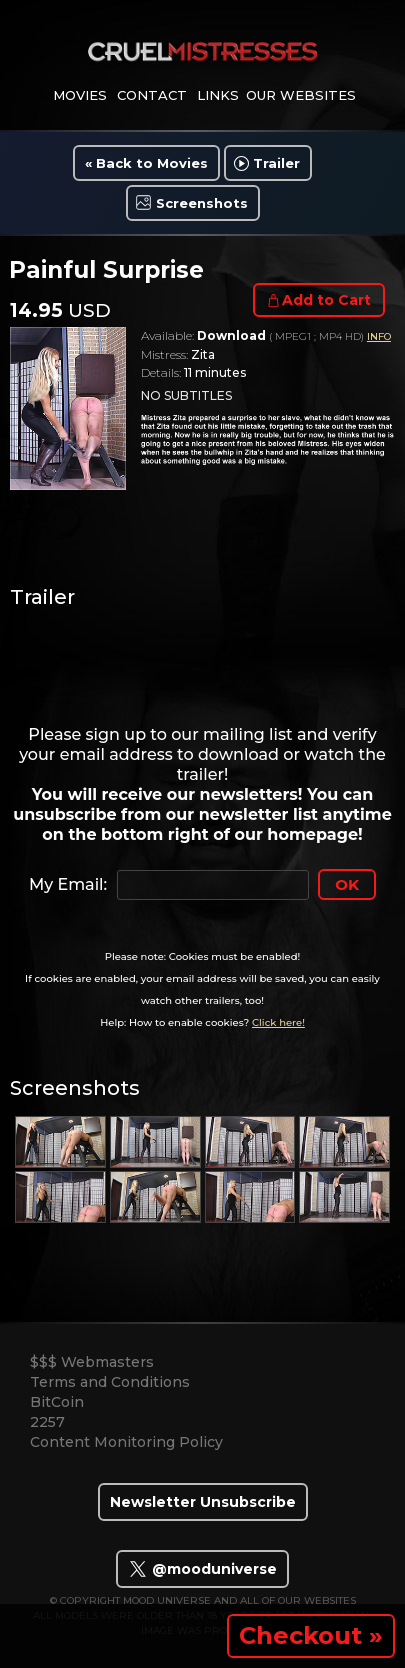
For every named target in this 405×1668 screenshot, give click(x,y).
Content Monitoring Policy (126, 1442)
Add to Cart (326, 300)
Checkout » (311, 1635)
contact (152, 95)
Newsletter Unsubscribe (203, 1502)
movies (80, 95)
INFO (379, 336)
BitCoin (57, 1402)
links (218, 95)
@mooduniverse (202, 1569)
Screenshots (202, 203)
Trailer (276, 163)
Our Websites (301, 95)
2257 (47, 1422)
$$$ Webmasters (92, 1362)
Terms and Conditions (110, 1382)
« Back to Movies (146, 163)
